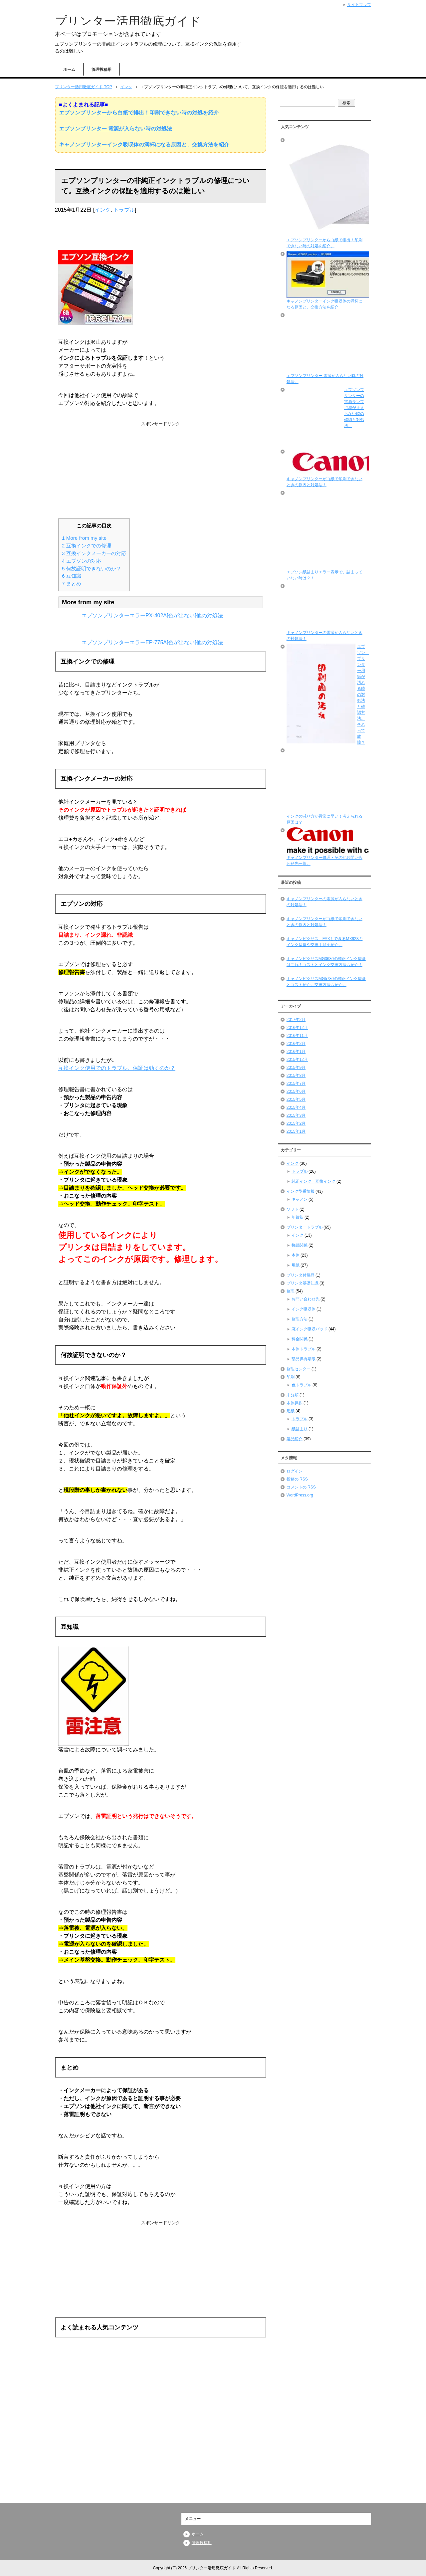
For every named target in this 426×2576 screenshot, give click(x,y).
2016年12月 (297, 1027)
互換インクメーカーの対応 (94, 553)
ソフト (293, 1209)
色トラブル (302, 1385)
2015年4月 (296, 1107)
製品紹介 (295, 1439)
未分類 (293, 1395)
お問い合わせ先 (306, 1299)
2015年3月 (296, 1115)
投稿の (297, 1479)
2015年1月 (296, 1131)
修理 (291, 1291)
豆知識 (71, 576)
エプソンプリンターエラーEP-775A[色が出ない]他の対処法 (152, 642)
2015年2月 (296, 1123)
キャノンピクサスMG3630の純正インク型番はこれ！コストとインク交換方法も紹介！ (326, 961)
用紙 (296, 1265)
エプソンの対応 (81, 561)
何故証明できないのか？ (91, 568)
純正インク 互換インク (313, 1181)
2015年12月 (297, 1059)
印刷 (291, 1377)
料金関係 (300, 1339)
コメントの (301, 1487)
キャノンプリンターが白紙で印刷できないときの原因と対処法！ (324, 921)
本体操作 (295, 1403)
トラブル (124, 210)
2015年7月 (296, 1083)
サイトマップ (359, 4)
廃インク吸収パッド (309, 1329)
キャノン (300, 1199)
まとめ (71, 583)
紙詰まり (300, 1429)
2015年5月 (296, 1099)
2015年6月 (296, 1091)
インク (102, 210)
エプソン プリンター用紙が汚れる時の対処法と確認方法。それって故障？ (363, 694)
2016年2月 (296, 1043)
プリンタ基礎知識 (303, 1283)
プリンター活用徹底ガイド (128, 21)
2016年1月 (296, 1051)
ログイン (295, 1471)
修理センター (299, 1369)
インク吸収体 (304, 1309)
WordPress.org (300, 1495)
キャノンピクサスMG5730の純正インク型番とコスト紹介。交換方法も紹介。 (326, 981)
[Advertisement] (160, 468)
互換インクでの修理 (86, 545)
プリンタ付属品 (301, 1275)
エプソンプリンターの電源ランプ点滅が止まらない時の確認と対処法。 (354, 407)
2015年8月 (296, 1075)
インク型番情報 (301, 1191)
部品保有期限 (304, 1359)
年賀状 (298, 1217)
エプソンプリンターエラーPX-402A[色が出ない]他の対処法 (152, 615)
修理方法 (300, 1319)
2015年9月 (296, 1067)
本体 (296, 1255)
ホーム (69, 69)
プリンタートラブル (304, 1227)
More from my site (84, 538)
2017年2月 (296, 1019)
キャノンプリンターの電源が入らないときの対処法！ (324, 901)
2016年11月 (297, 1035)
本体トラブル (304, 1349)
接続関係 (300, 1245)
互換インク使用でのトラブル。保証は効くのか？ (116, 1068)
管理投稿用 (101, 69)
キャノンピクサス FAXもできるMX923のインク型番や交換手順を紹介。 (325, 941)
